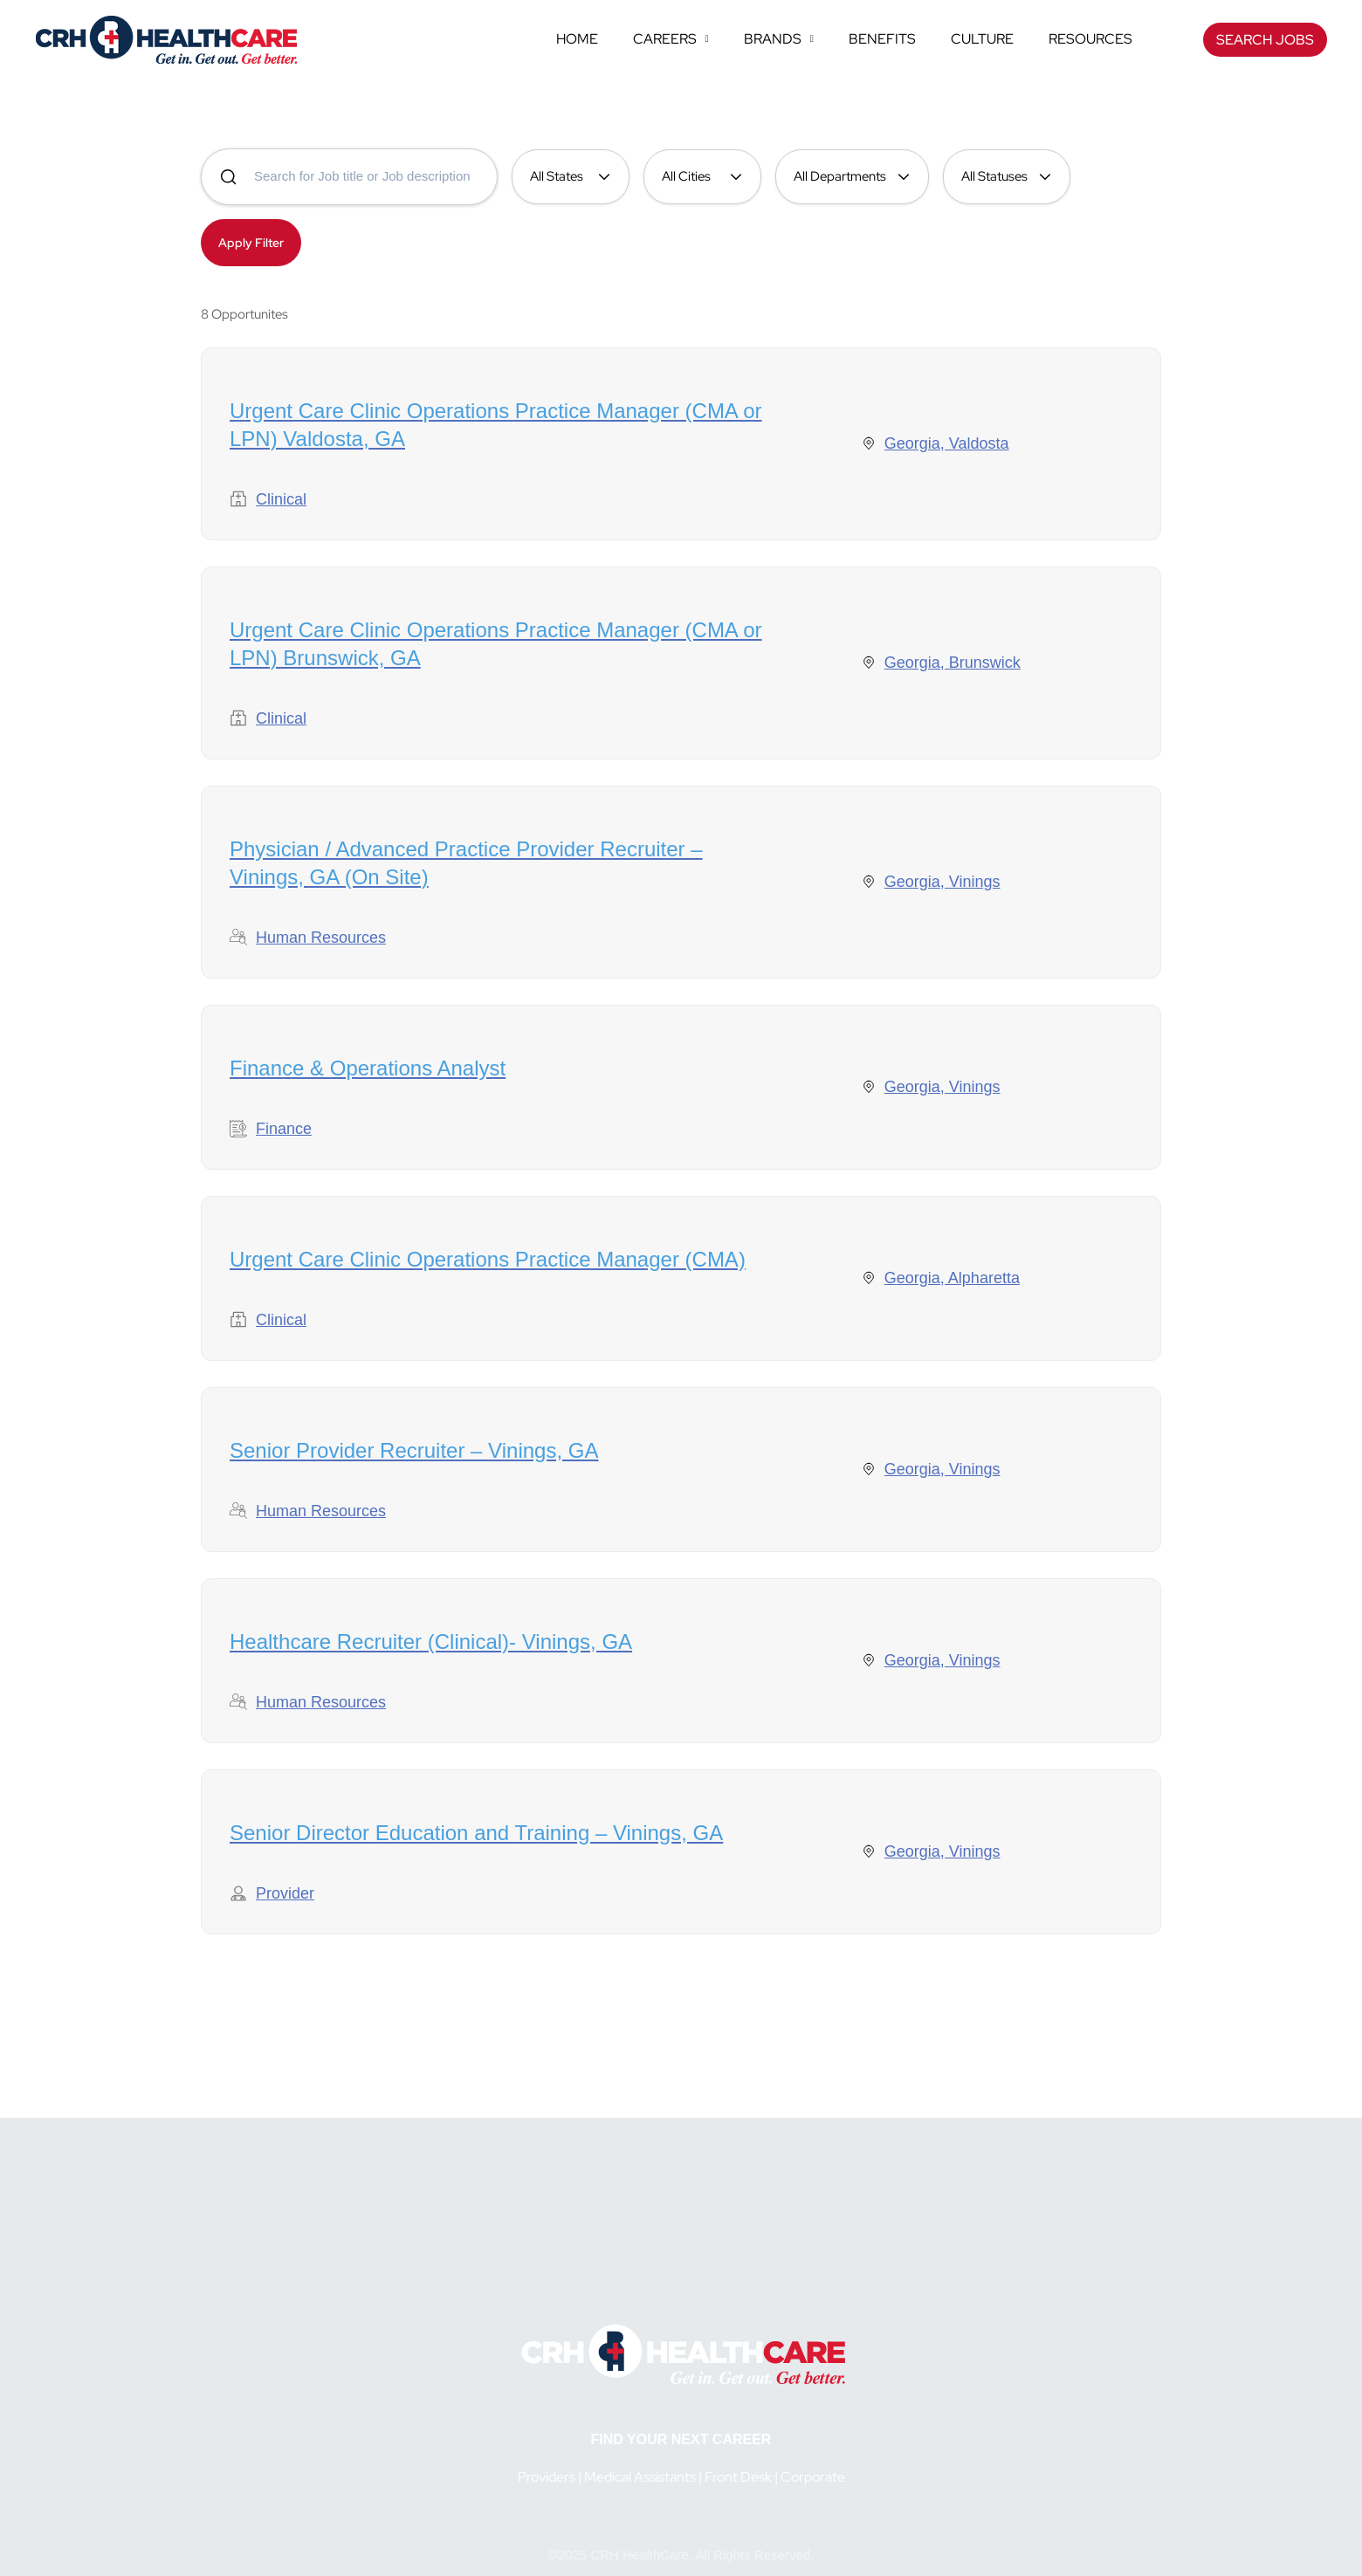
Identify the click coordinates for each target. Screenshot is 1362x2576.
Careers (671, 38)
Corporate (813, 2477)
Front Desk (738, 2477)
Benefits (882, 39)
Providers (546, 2477)
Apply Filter (251, 243)
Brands (779, 38)
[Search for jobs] (349, 176)
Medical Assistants (640, 2477)
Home (577, 39)
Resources (1090, 39)
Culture (982, 39)
